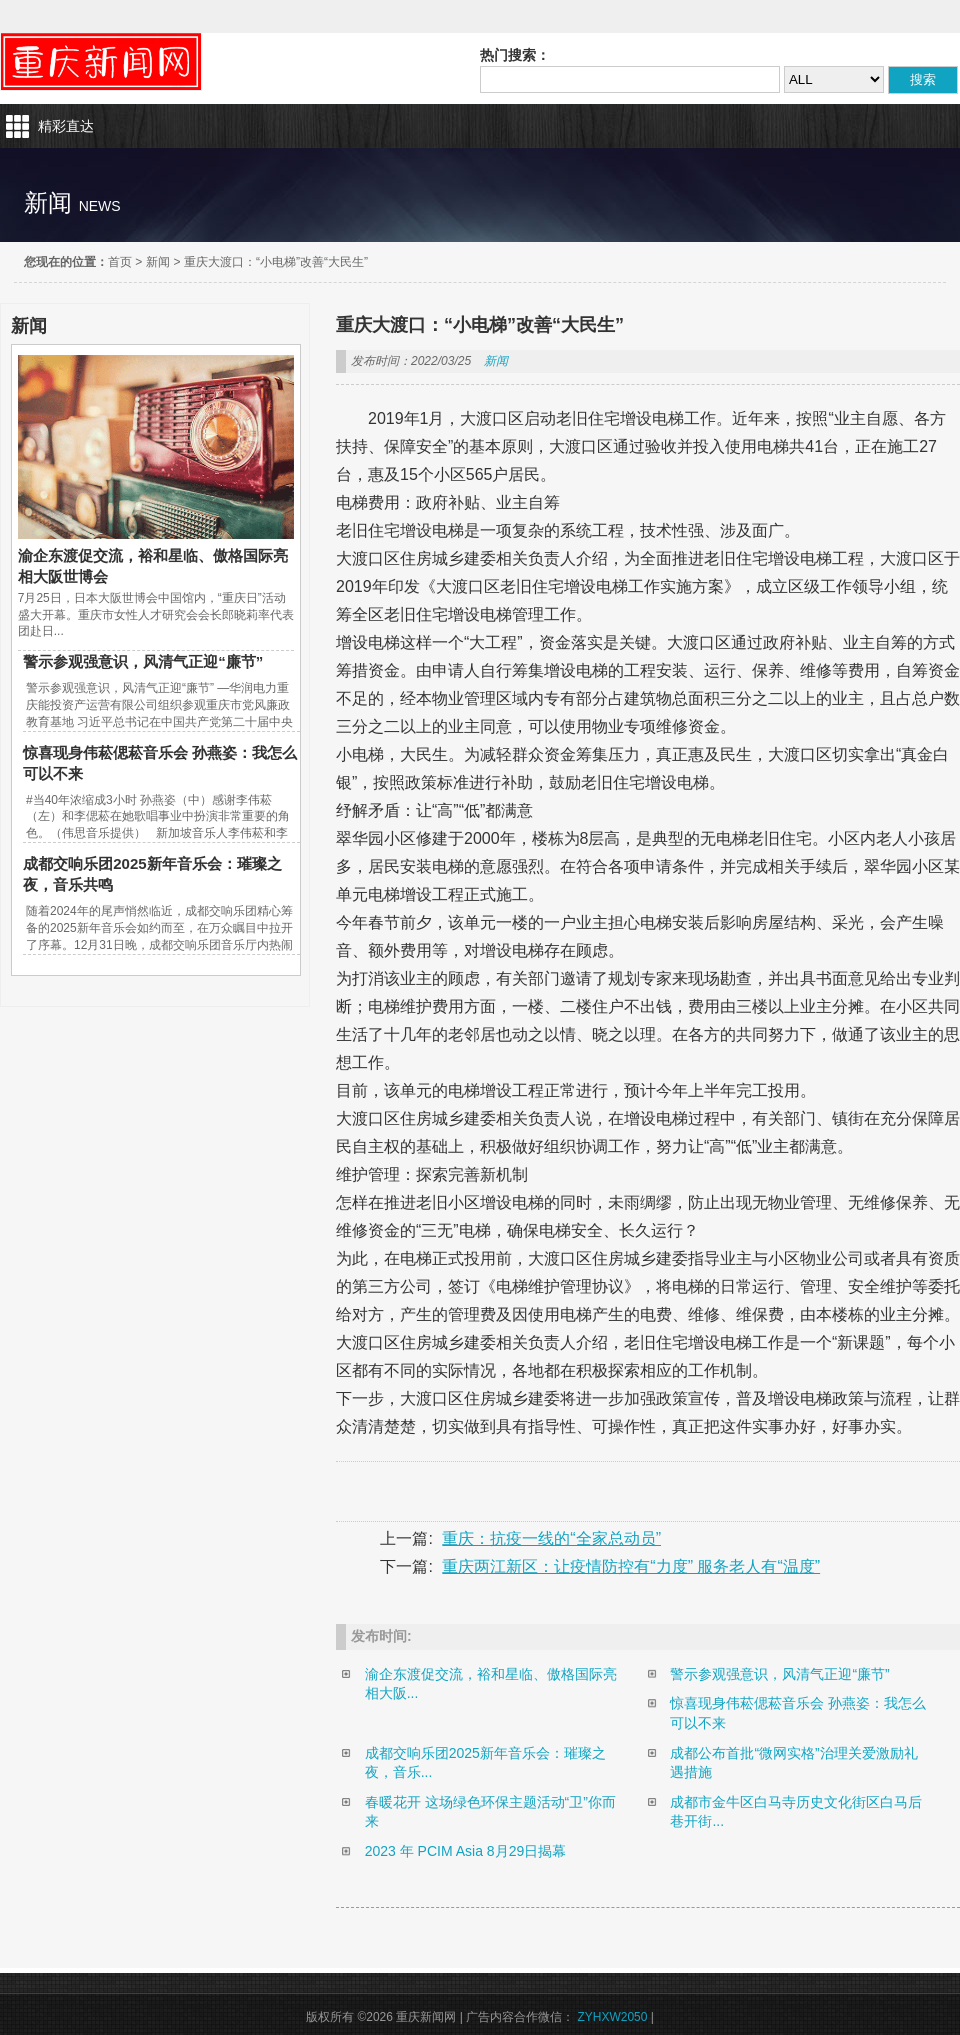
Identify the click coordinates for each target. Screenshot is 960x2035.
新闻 (158, 262)
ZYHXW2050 (612, 2017)
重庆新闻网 (101, 62)
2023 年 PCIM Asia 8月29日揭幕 (466, 1851)
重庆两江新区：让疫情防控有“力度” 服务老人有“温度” (631, 1566)
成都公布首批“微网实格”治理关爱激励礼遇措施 (793, 1763)
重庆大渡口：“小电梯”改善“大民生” (276, 262)
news (100, 206)
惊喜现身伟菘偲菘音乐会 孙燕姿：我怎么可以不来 (798, 1713)
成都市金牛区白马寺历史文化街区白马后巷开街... (796, 1812)
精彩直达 (66, 126)
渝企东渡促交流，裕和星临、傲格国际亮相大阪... (491, 1684)
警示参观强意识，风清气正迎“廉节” (143, 661)
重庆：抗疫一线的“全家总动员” (551, 1538)
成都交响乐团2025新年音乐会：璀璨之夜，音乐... (485, 1763)
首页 (120, 262)
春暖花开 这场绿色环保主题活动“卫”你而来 (490, 1812)
